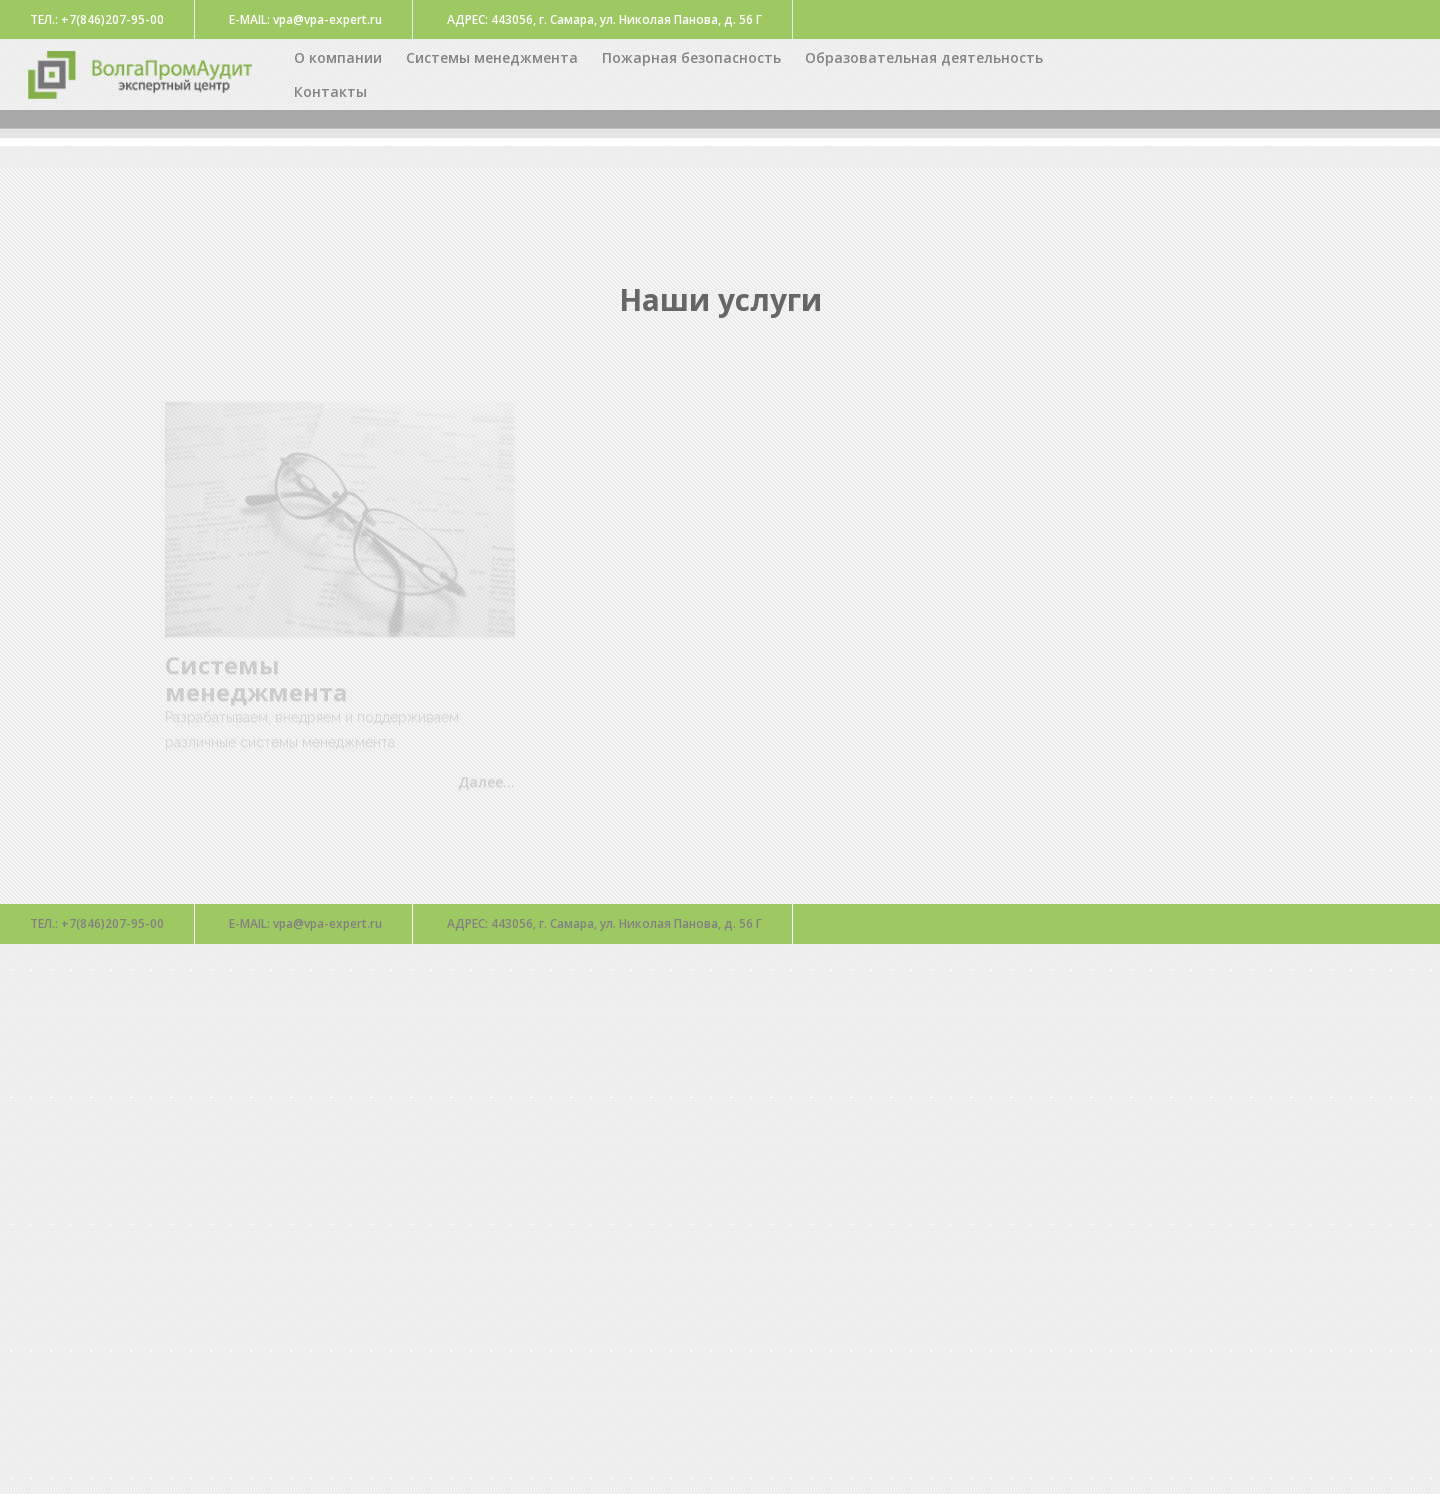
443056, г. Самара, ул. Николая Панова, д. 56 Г (604, 923)
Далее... (486, 785)
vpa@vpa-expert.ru (305, 923)
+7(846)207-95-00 (97, 923)
